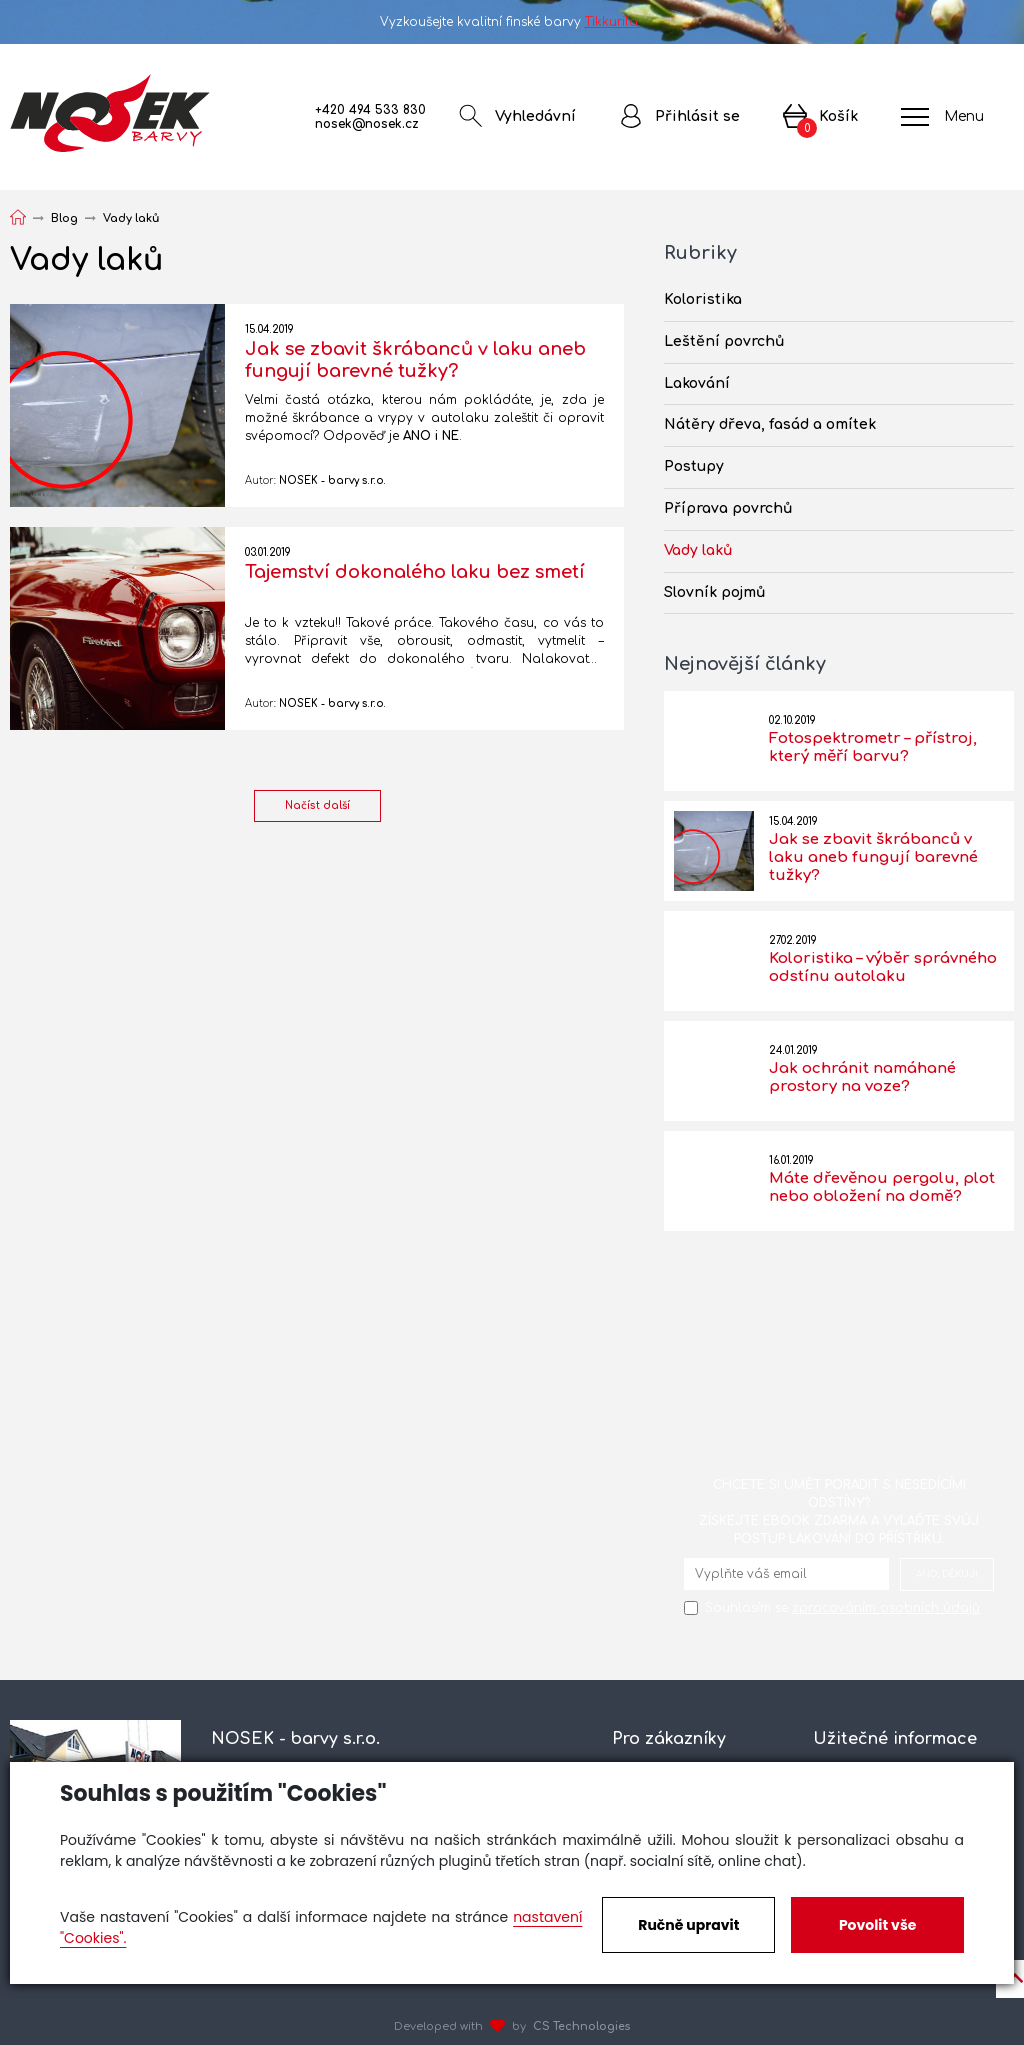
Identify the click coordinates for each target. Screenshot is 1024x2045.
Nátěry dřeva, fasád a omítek (770, 424)
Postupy (694, 466)
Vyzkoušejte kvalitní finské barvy (512, 22)
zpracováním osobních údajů (886, 1608)
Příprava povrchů (728, 508)
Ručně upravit (688, 1925)
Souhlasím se (842, 1608)
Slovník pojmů (715, 592)
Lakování (697, 383)
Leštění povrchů (724, 341)
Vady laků (698, 550)
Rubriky (700, 253)
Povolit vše (877, 1925)
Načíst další (317, 805)
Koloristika (703, 299)
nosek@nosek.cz (367, 124)
